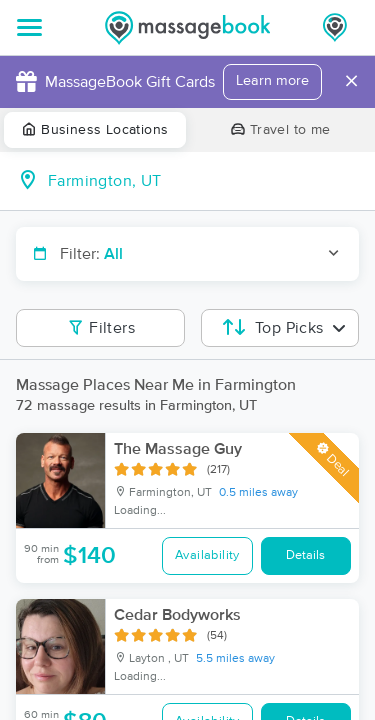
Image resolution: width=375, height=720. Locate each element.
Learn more (272, 81)
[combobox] (203, 181)
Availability (207, 555)
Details (305, 555)
